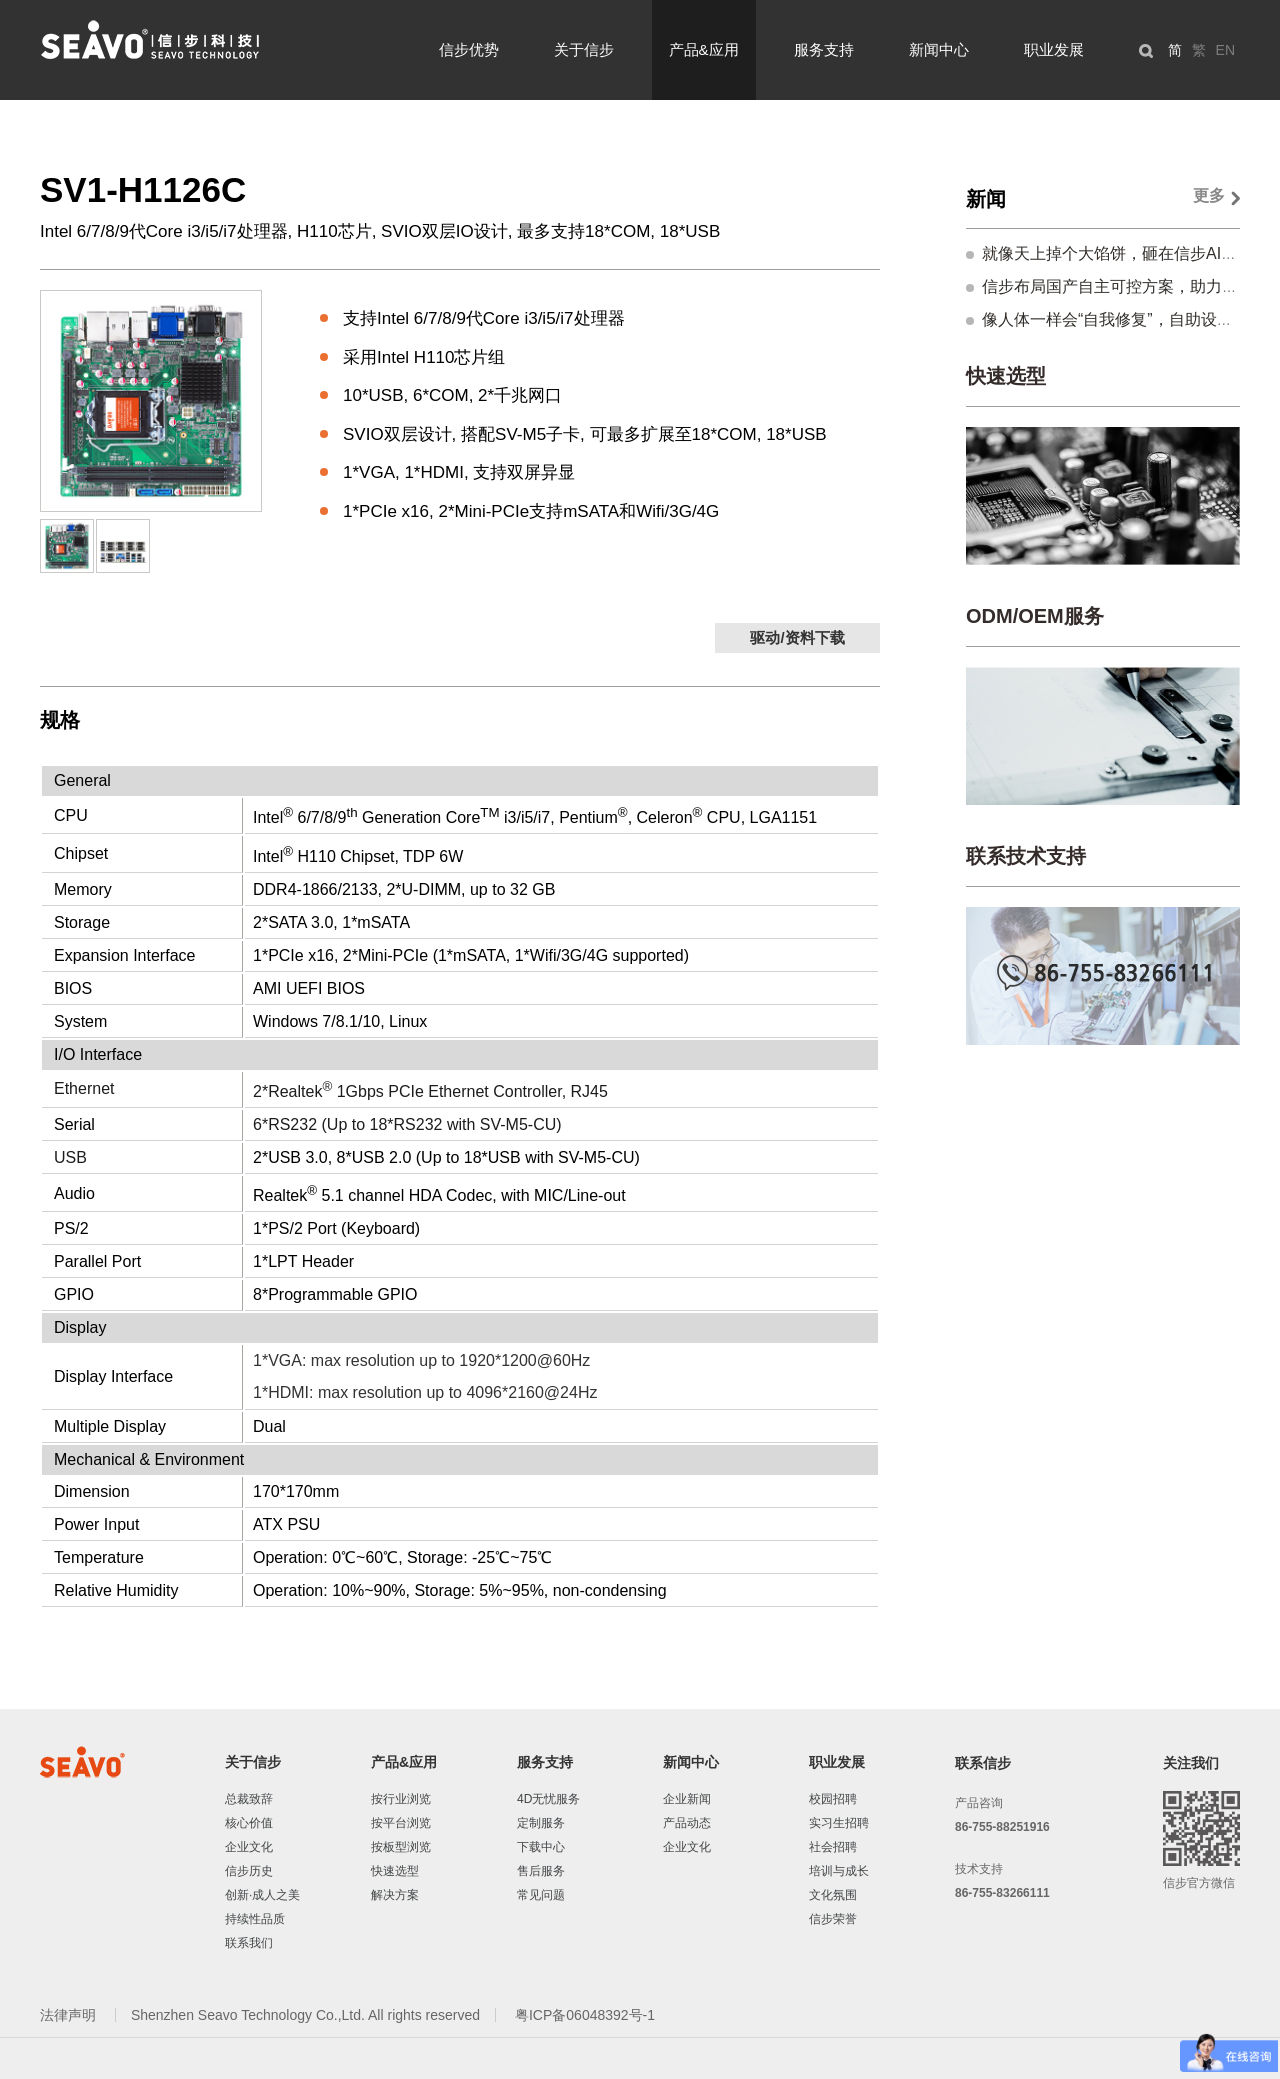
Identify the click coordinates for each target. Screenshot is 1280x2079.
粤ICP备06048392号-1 (585, 2015)
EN (1225, 50)
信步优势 (469, 49)
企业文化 (249, 1847)
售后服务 (541, 1871)
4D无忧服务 (548, 1799)
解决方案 (395, 1895)
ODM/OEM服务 (1035, 616)
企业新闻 (687, 1799)
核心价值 (249, 1823)
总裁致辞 (249, 1799)
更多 (1209, 195)
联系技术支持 (1026, 856)
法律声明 (70, 2015)
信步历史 (249, 1871)
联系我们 (249, 1943)
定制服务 (541, 1823)
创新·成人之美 (262, 1895)
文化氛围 (833, 1895)
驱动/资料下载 (797, 637)
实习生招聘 (839, 1823)
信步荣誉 (833, 1919)
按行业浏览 (401, 1799)
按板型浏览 (401, 1847)
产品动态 (687, 1823)
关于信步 (584, 49)
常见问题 (541, 1895)
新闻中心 (939, 49)
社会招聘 (833, 1847)
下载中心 (541, 1847)
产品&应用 (704, 49)
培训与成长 (839, 1871)
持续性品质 (255, 1919)
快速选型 (1006, 376)
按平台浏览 (401, 1823)
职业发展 (1054, 49)
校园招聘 (833, 1799)
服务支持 (824, 49)
